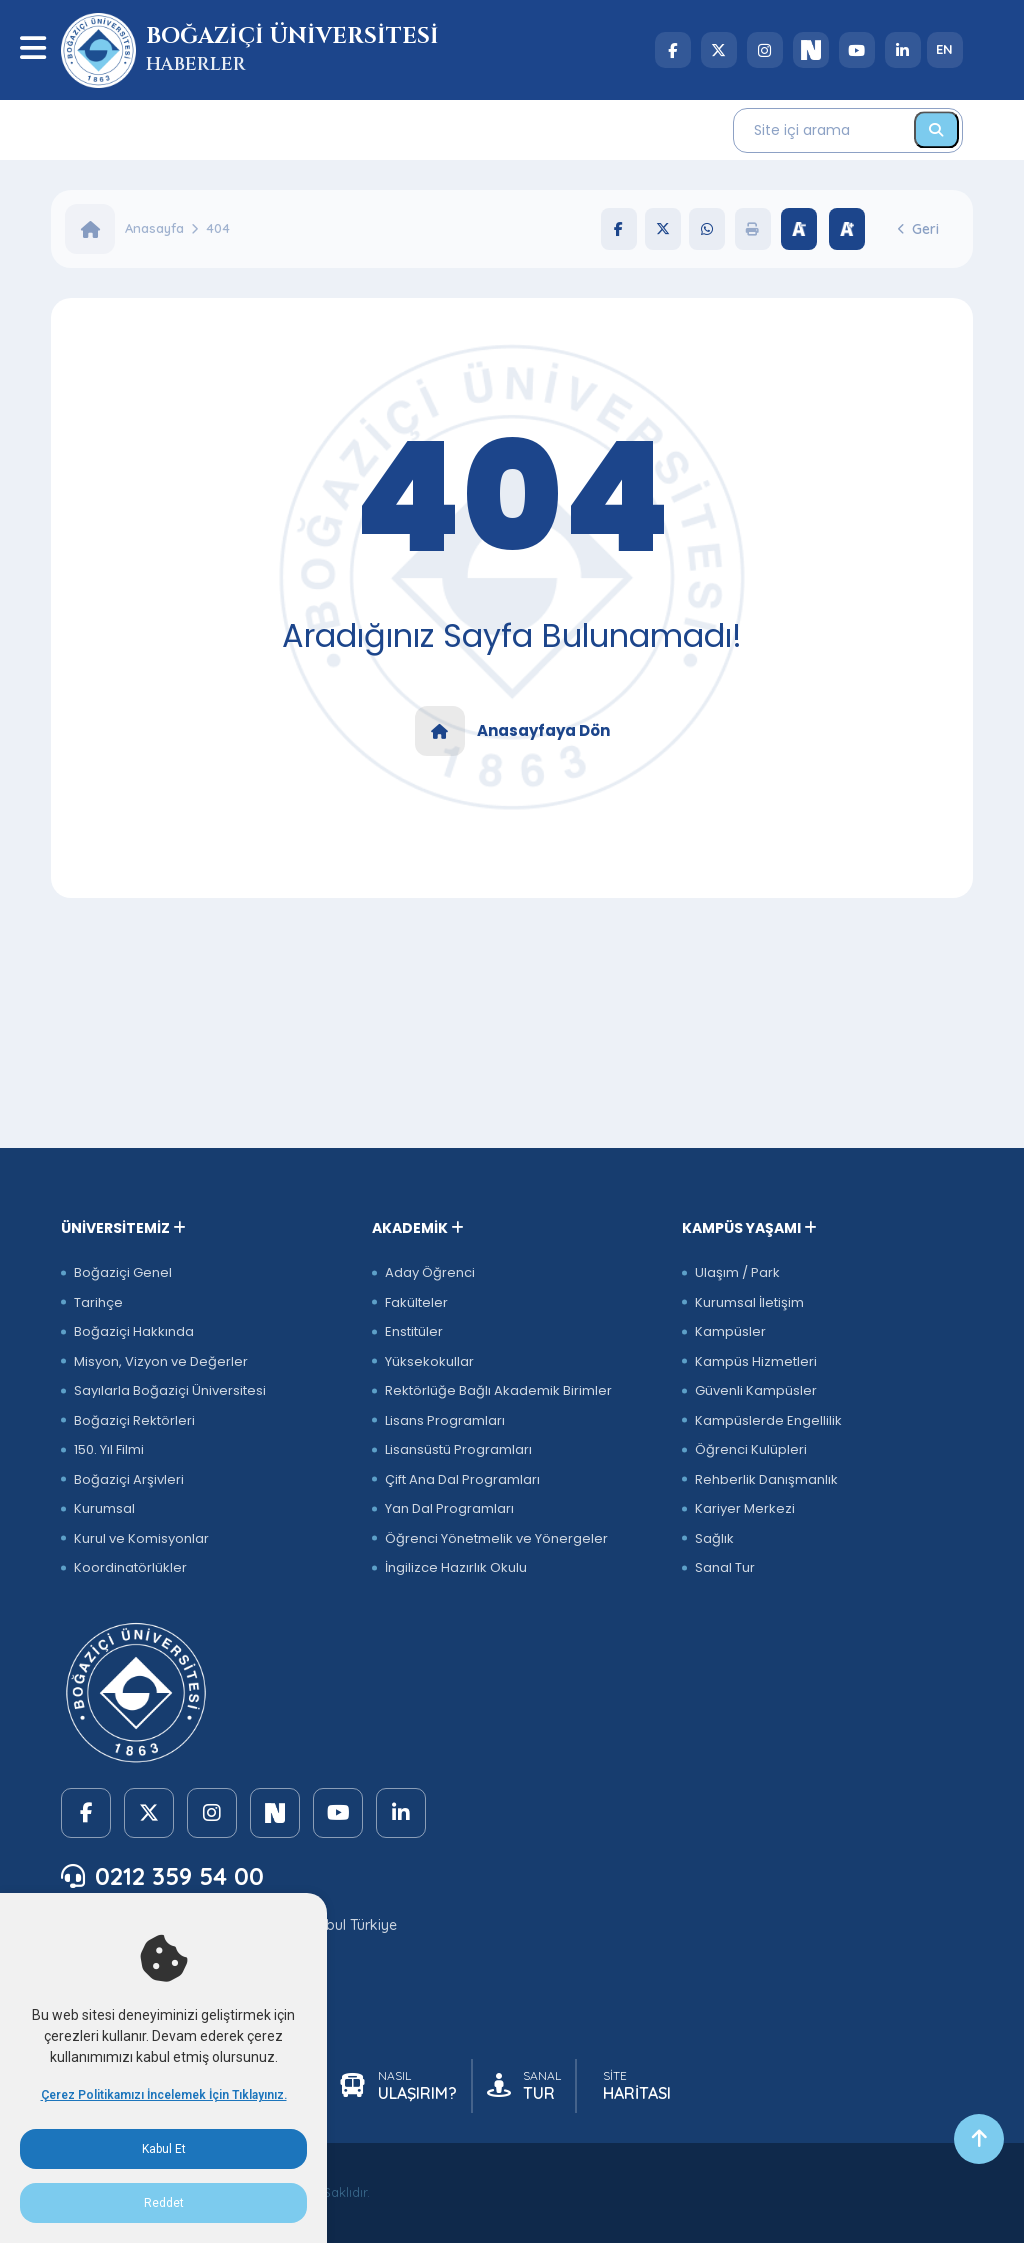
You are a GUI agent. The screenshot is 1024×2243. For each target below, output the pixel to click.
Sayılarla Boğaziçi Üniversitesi (170, 1390)
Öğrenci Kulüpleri (751, 1449)
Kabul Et (164, 2149)
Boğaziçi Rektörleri (134, 1420)
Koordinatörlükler (130, 1567)
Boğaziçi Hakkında (134, 1331)
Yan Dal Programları (449, 1508)
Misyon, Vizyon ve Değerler (161, 1361)
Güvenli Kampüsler (756, 1390)
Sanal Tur (725, 1567)
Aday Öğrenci (430, 1272)
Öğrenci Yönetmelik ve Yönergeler (496, 1538)
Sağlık (714, 1538)
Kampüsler (730, 1331)
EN (944, 49)
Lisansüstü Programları (458, 1449)
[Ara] (936, 129)
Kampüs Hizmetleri (756, 1361)
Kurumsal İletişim (749, 1302)
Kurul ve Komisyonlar (141, 1538)
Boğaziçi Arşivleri (129, 1479)
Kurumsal (104, 1508)
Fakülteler (416, 1302)
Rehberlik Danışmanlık (766, 1479)
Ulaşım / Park (737, 1272)
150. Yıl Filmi (109, 1449)
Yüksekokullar (429, 1361)
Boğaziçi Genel (123, 1272)
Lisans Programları (445, 1420)
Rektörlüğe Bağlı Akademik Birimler (498, 1390)
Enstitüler (414, 1331)
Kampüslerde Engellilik (768, 1420)
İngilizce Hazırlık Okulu (456, 1567)
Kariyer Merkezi (745, 1508)
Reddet (164, 2203)
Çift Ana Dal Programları (462, 1479)
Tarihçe (98, 1302)
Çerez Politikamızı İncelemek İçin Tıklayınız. (164, 2095)
